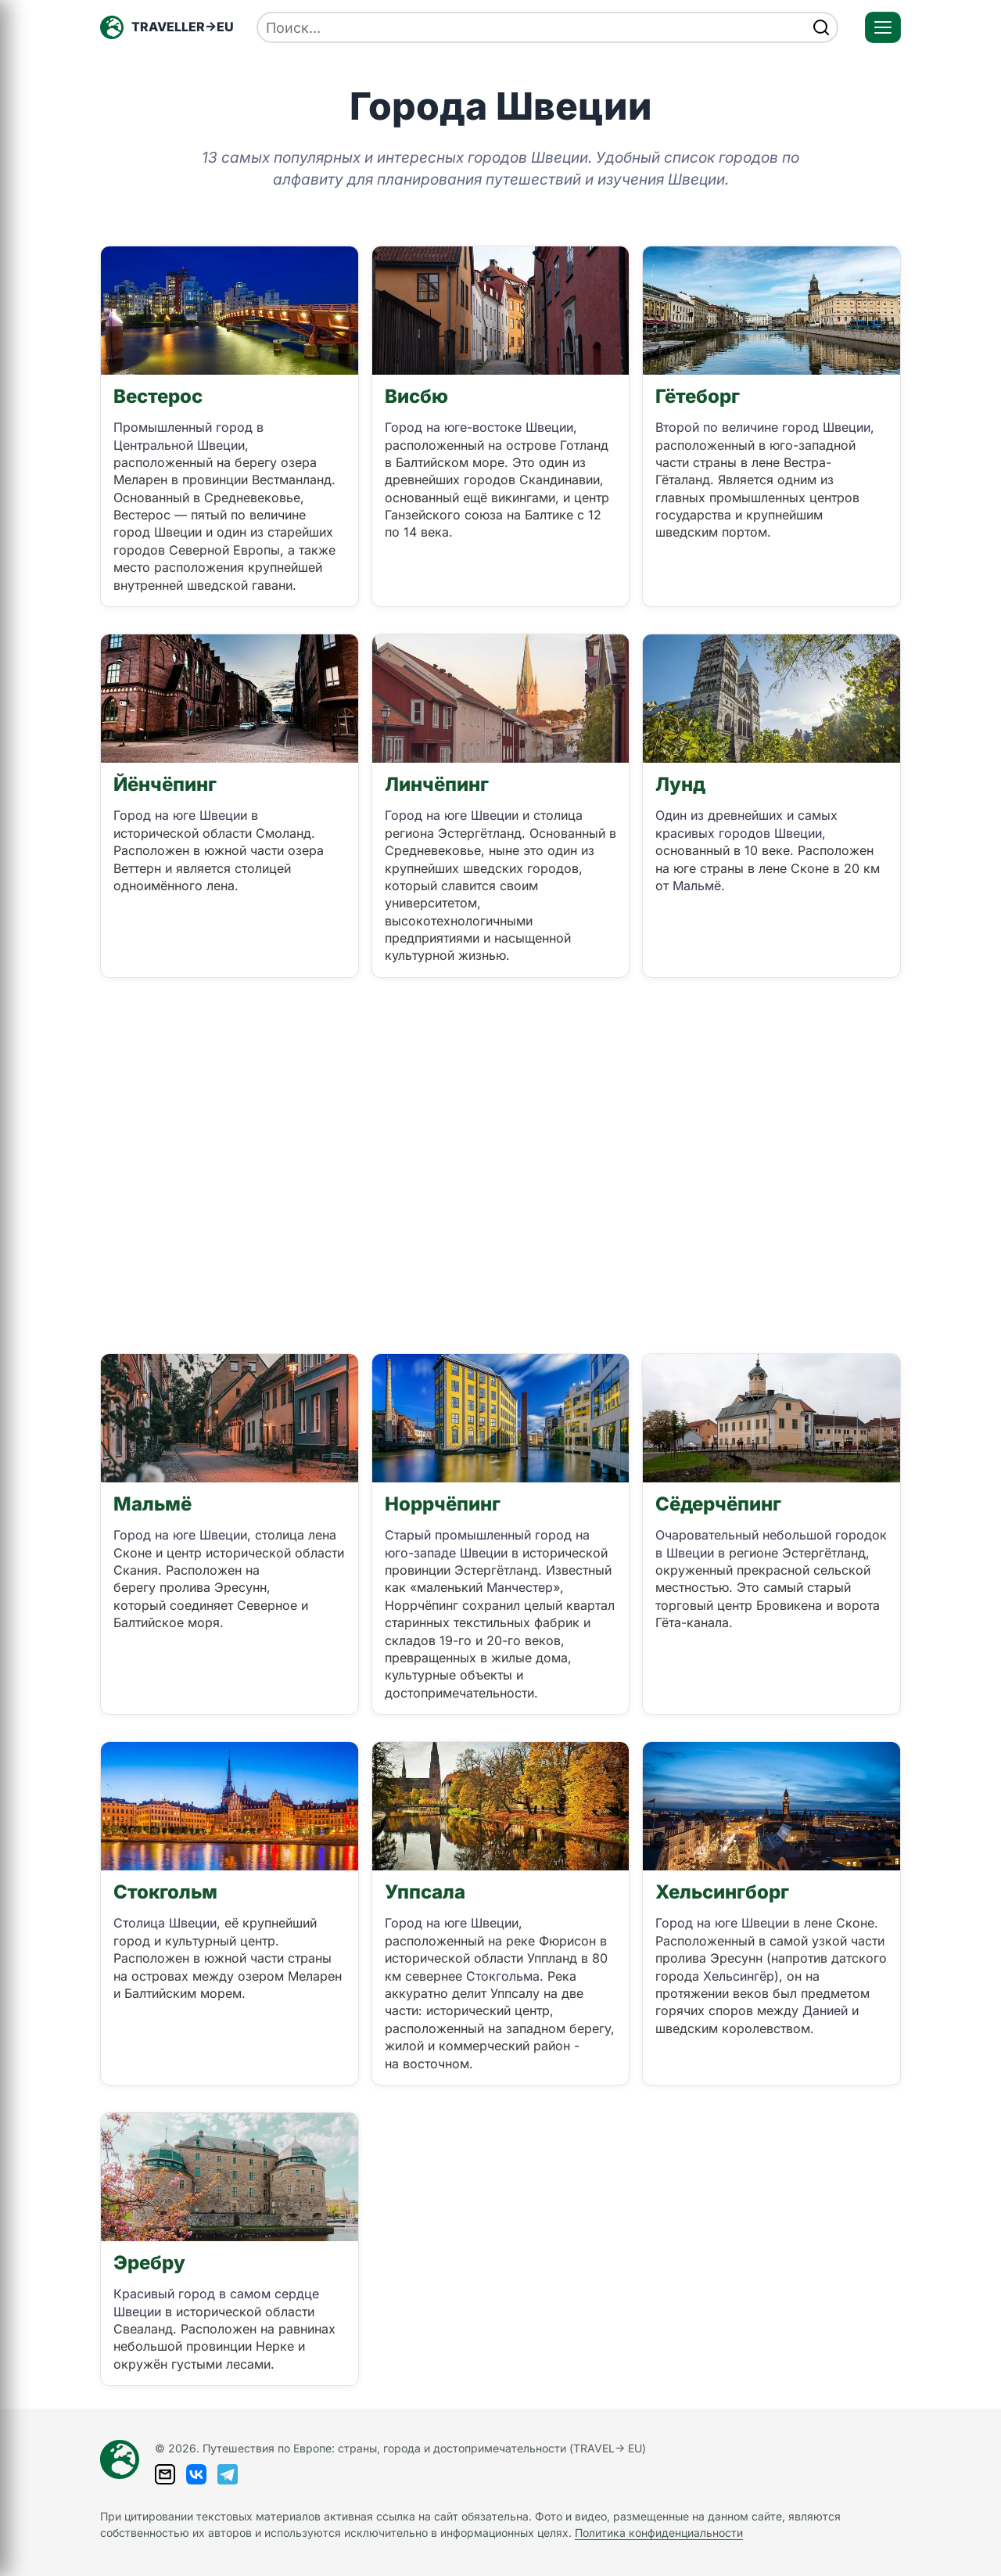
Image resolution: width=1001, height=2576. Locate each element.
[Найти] (821, 27)
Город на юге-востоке (455, 427)
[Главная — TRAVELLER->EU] (167, 27)
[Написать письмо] (165, 2474)
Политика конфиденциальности (659, 2532)
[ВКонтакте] (196, 2474)
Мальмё (697, 885)
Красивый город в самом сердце (216, 2293)
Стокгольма (503, 1976)
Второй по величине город (739, 427)
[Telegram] (227, 2474)
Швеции (221, 445)
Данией (825, 2010)
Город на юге (156, 815)
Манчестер (519, 1587)
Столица (141, 1923)
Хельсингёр (738, 1976)
